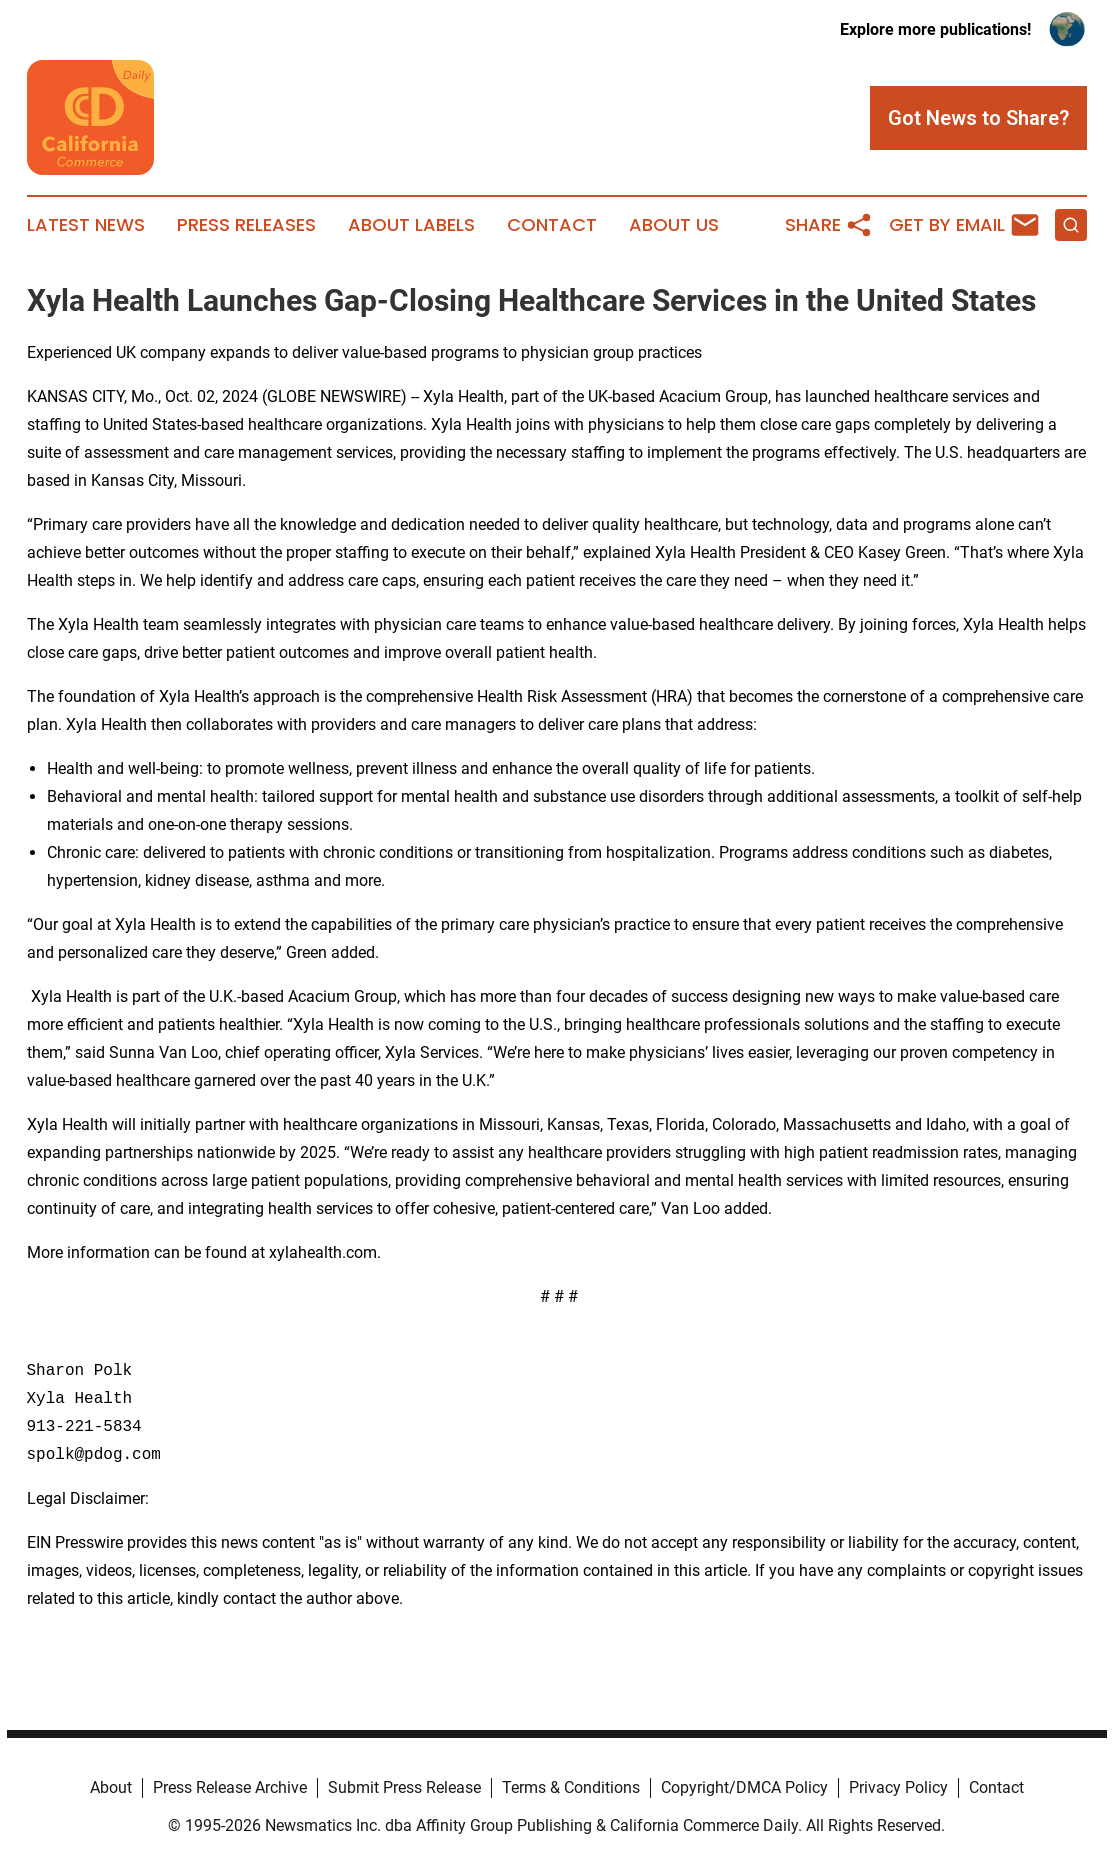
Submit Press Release (404, 1787)
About (111, 1787)
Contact (552, 225)
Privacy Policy (898, 1787)
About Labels (411, 225)
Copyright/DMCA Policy (744, 1787)
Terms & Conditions (571, 1787)
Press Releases (246, 225)
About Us (674, 225)
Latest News (86, 225)
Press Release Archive (230, 1787)
